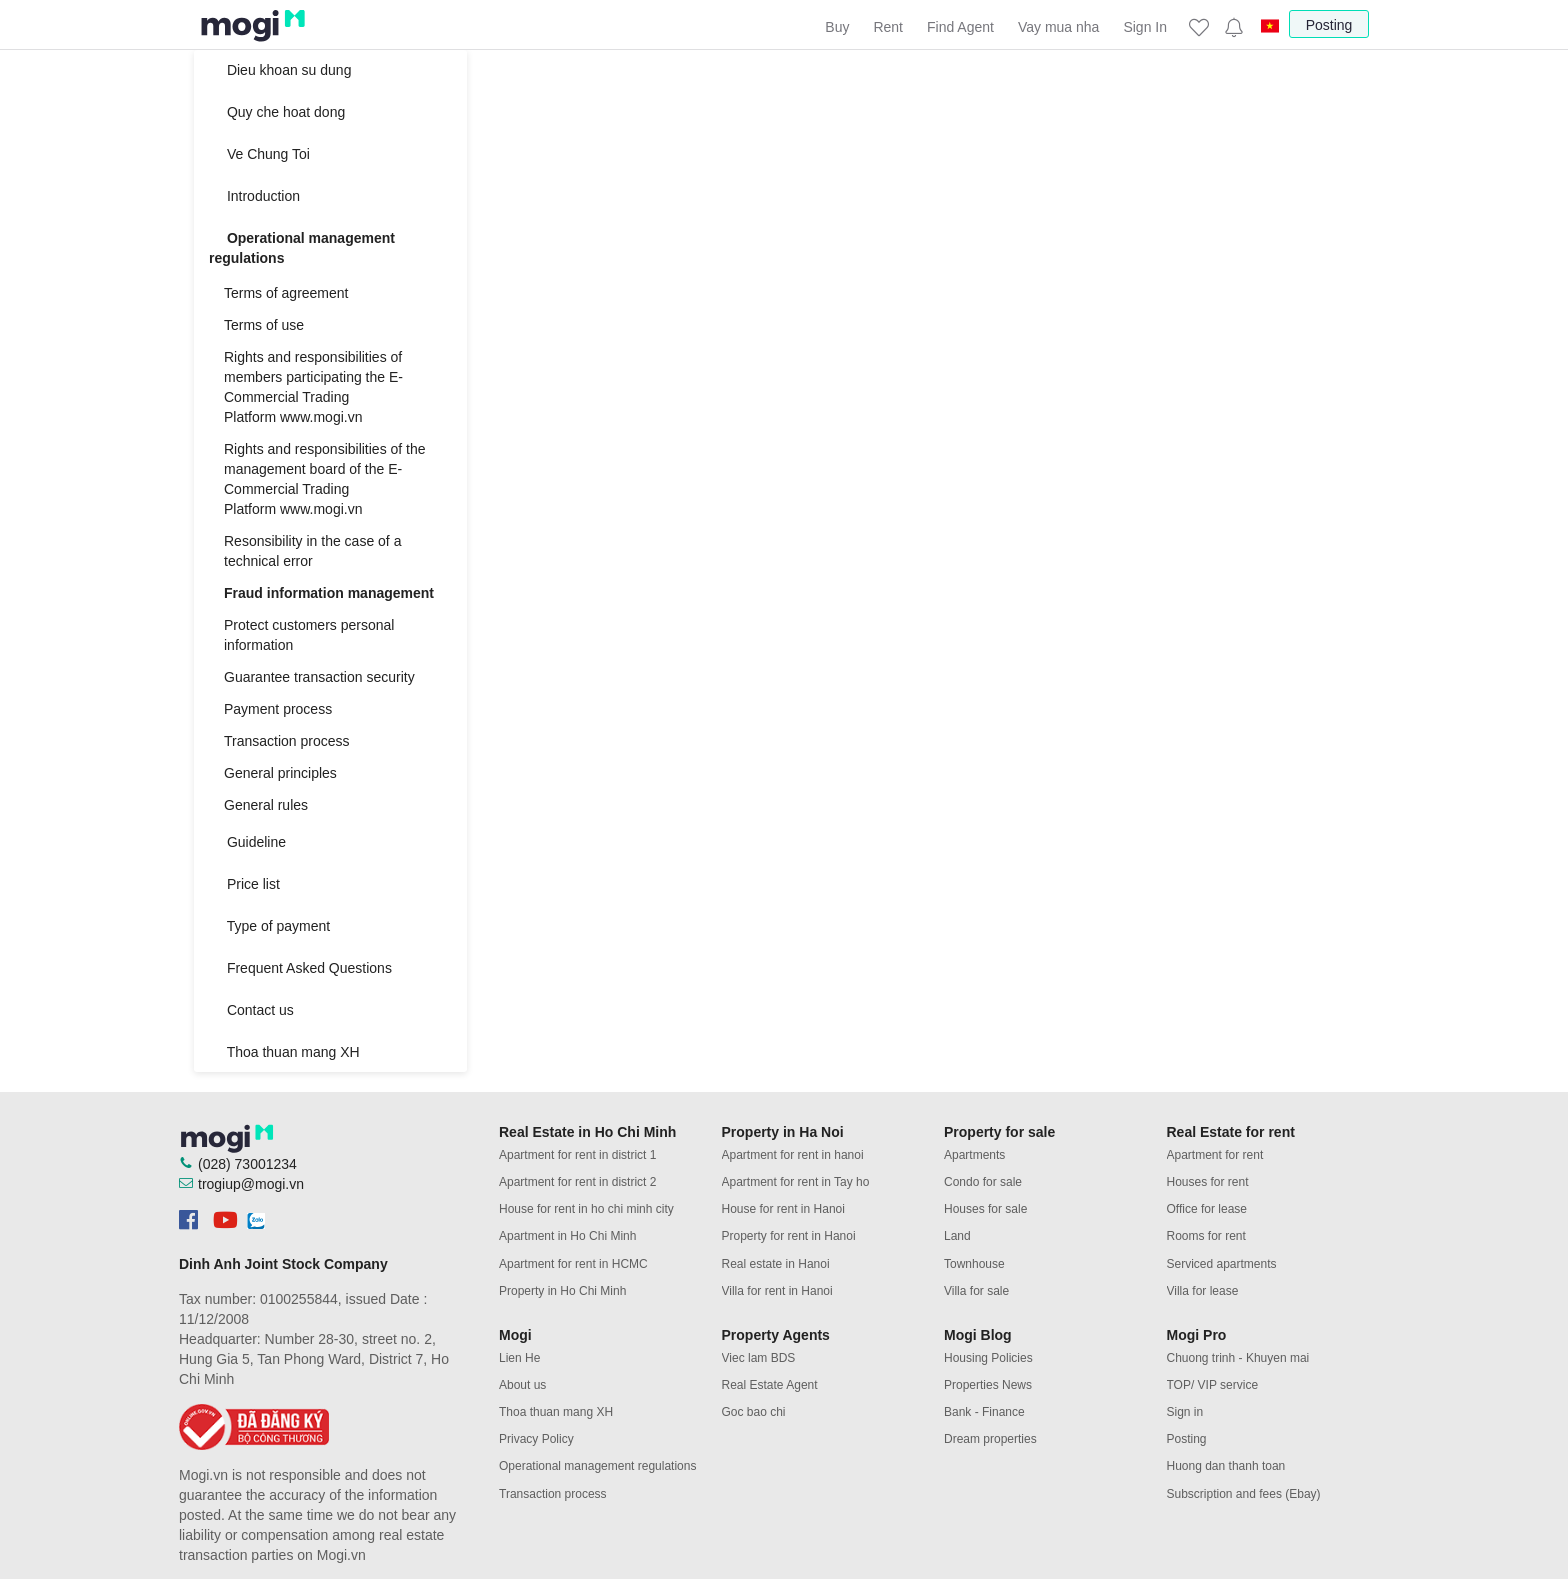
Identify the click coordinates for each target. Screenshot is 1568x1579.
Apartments (974, 1155)
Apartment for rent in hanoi (793, 1155)
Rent (888, 27)
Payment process (278, 709)
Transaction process (287, 741)
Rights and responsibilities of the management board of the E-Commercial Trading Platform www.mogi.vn (325, 479)
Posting (1329, 25)
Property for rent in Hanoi (789, 1236)
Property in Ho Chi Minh (562, 1291)
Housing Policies (988, 1358)
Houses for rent (1208, 1182)
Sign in (1185, 1412)
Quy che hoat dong (277, 112)
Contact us (251, 1010)
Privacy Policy (536, 1439)
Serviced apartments (1222, 1264)
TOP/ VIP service (1213, 1385)
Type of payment (269, 926)
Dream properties (990, 1439)
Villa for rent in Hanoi (777, 1291)
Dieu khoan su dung (280, 70)
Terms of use (264, 325)
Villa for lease (1203, 1291)
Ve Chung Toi (259, 154)
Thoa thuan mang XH (284, 1052)
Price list (244, 884)
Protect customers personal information (309, 635)
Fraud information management (329, 593)
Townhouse (974, 1264)
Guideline (247, 842)
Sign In (1145, 27)
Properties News (988, 1385)
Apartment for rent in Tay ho (796, 1182)
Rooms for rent (1206, 1236)
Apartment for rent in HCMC (573, 1264)
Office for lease (1207, 1209)
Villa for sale (976, 1291)
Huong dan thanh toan (1226, 1466)
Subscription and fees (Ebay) (1244, 1494)
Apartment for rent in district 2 (577, 1182)
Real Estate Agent (770, 1385)
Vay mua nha (1058, 27)
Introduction (254, 196)
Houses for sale (985, 1209)
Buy (837, 27)
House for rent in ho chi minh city (586, 1209)
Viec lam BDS (759, 1358)
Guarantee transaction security (319, 677)
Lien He (519, 1358)
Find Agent (960, 27)
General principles (280, 773)
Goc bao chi (754, 1412)
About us (522, 1385)
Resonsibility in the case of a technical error (312, 551)
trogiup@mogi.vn (251, 1184)
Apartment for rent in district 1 (577, 1155)
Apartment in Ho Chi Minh (567, 1236)
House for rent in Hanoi (783, 1209)
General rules (266, 805)
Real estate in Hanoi (776, 1264)
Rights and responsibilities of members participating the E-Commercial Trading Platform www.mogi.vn (313, 387)
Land (957, 1236)
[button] (1233, 27)
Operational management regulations (302, 248)
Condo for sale (983, 1182)
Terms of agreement (286, 293)
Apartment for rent (1215, 1155)
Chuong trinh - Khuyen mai (1238, 1358)
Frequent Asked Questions (300, 968)
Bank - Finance (984, 1412)
